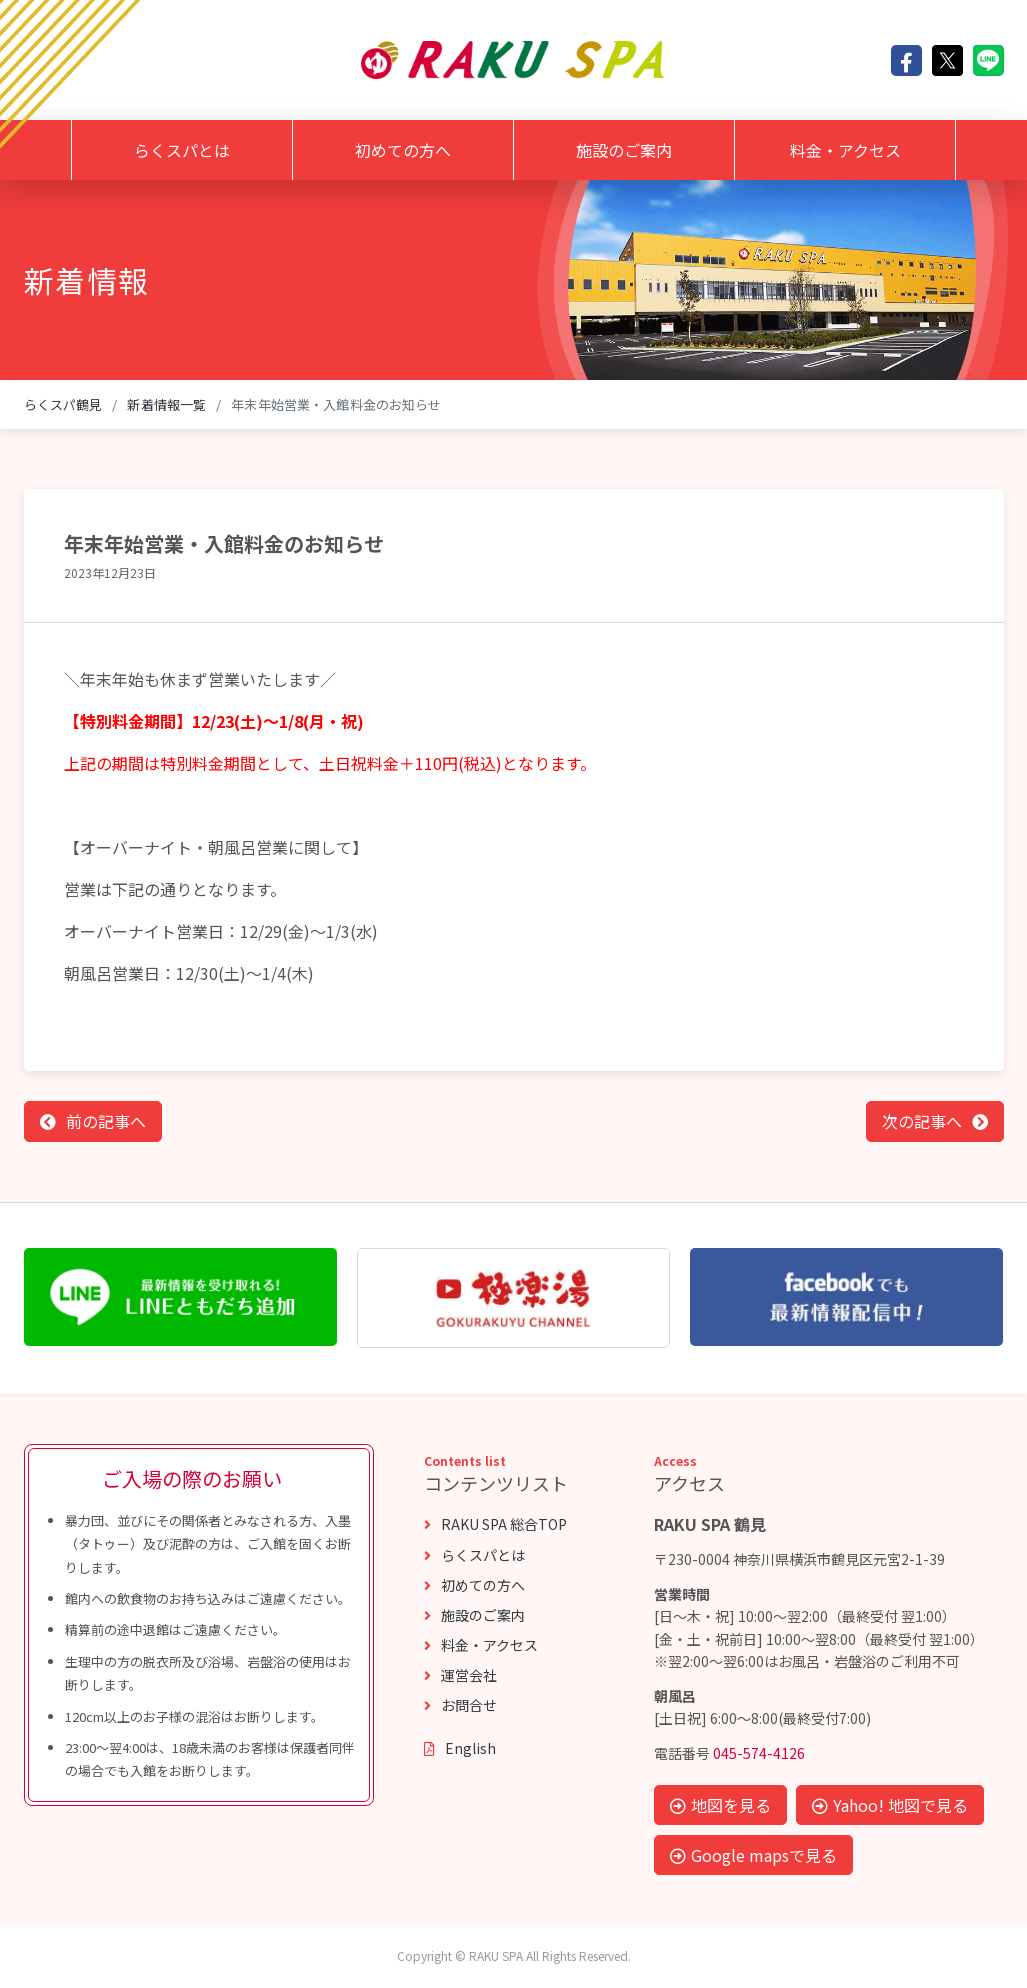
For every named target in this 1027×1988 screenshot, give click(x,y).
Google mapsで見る (753, 1855)
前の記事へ (106, 1121)
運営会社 (460, 1675)
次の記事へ (922, 1121)
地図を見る (720, 1805)
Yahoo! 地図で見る (890, 1805)
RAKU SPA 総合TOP (495, 1524)
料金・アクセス (845, 150)
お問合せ (460, 1705)
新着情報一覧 (166, 404)
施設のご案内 (624, 150)
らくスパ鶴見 (63, 404)
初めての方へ (403, 150)
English (460, 1748)
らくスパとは (182, 150)
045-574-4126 (759, 1753)
